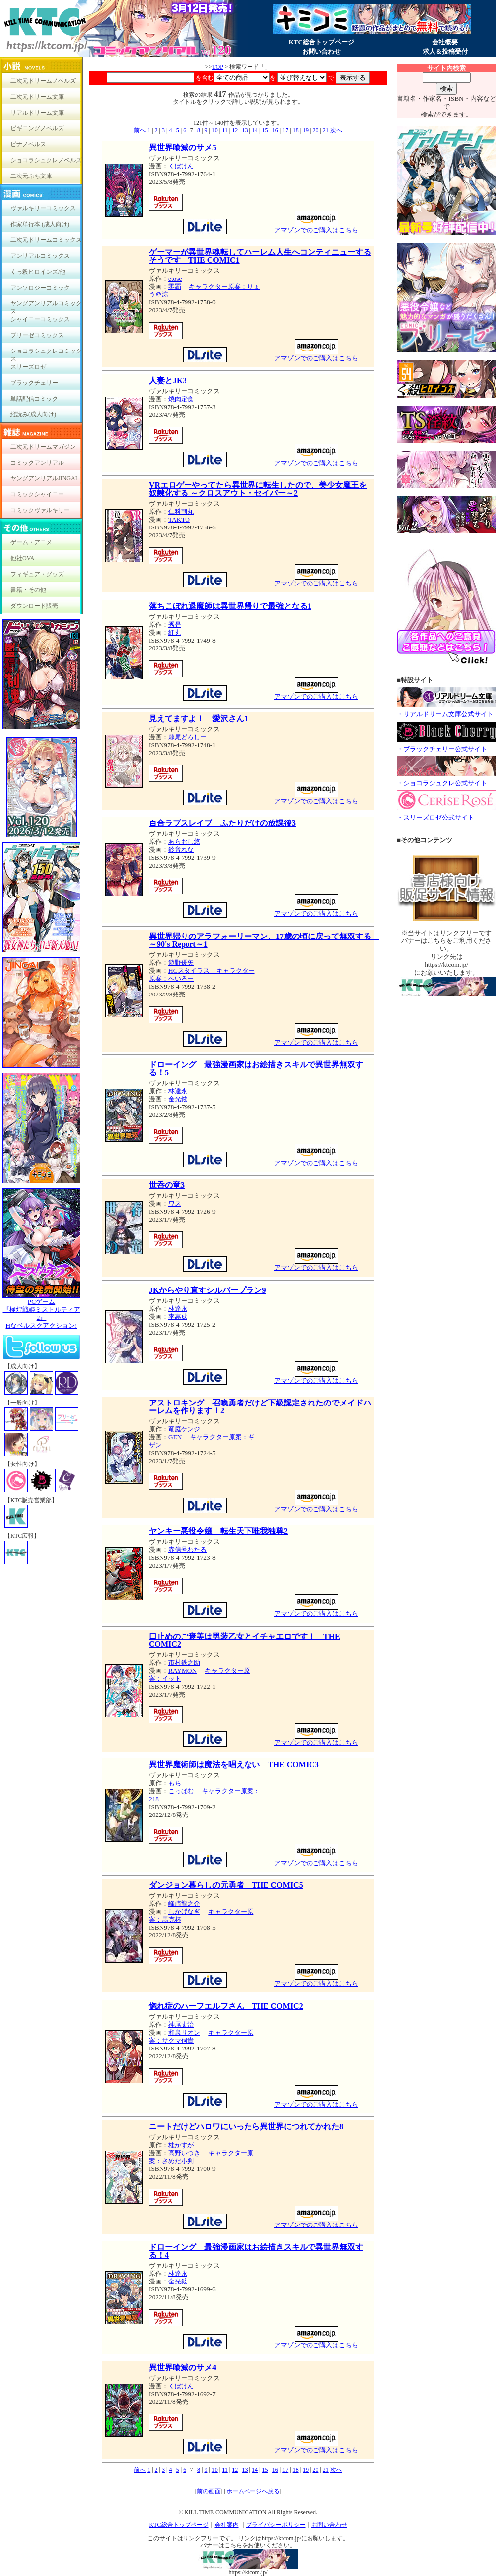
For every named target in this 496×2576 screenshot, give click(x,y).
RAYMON (182, 1670)
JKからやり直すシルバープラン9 (207, 1290)
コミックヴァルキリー (40, 510)
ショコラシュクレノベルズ (46, 160)
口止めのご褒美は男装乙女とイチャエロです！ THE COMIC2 (244, 1640)
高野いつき (184, 2153)
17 (285, 130)
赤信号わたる (187, 1549)
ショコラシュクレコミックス (46, 353)
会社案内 (227, 2524)
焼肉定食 (181, 399)
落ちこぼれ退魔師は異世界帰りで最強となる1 (230, 606)
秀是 (174, 624)
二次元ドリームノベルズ (43, 80)
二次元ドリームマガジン (43, 446)
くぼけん (181, 166)
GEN (175, 1437)
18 (296, 130)
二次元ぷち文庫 (31, 176)
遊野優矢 (181, 962)
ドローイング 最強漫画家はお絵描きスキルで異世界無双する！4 (256, 2251)
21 (326, 130)
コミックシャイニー (37, 494)
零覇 (174, 286)
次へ (336, 130)
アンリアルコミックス (40, 255)
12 (235, 130)
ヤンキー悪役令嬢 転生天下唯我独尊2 (218, 1531)
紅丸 (174, 632)
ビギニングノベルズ (37, 128)
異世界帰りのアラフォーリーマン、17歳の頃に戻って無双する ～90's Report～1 (264, 940)
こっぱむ (181, 1791)
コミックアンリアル (37, 462)
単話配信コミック (34, 398)
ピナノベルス (28, 144)
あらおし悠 (184, 841)
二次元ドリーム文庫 (37, 96)
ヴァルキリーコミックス (43, 208)
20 (315, 130)
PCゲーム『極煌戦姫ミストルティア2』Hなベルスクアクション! (41, 1310)
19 (306, 130)
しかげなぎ (184, 1911)
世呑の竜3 (167, 1185)
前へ (140, 130)
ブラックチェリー (34, 382)
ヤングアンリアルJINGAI (43, 478)
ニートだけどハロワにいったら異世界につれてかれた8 (246, 2126)
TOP (217, 66)
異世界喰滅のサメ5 (182, 147)
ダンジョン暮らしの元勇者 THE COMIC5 (226, 1885)
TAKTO (179, 519)
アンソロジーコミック (40, 287)
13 (245, 130)
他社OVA (22, 558)
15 (265, 130)
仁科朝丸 (181, 511)
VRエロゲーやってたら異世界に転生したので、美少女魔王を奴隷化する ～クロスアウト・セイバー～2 (258, 489)
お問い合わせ (321, 51)
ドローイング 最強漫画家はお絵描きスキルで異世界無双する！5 (256, 1068)
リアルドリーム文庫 (37, 112)
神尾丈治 (181, 2024)
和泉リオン (184, 2032)
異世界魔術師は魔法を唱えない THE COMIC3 (234, 1764)
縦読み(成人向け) (33, 414)
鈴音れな (181, 849)
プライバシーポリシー (276, 2524)
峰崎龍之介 (184, 1903)
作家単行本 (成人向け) (39, 224)
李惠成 (177, 1316)
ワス (174, 1203)
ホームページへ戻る (253, 2491)
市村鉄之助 (184, 1662)
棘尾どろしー (187, 737)
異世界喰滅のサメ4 (182, 2367)
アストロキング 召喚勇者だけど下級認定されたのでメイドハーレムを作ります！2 (260, 1407)
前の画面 (209, 2491)
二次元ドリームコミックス (46, 239)
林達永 (177, 1091)
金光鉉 (177, 1099)
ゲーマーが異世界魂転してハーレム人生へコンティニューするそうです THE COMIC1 (260, 256)
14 (255, 130)
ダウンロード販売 (34, 605)
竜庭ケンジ (184, 1429)
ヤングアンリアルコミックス (46, 305)
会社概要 (445, 42)
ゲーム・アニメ (31, 542)
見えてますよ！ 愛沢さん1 (198, 718)
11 (225, 130)
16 (275, 130)
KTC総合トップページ (321, 42)
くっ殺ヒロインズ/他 (37, 271)
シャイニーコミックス (40, 319)
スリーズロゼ (28, 366)
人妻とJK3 (167, 380)
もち (174, 1783)
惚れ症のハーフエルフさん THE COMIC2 (226, 2006)
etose (175, 278)
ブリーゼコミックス (37, 335)
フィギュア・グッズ (37, 574)
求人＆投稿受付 (445, 51)
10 (215, 130)
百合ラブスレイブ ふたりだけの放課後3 (222, 823)
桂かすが (181, 2145)
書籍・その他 (28, 589)
